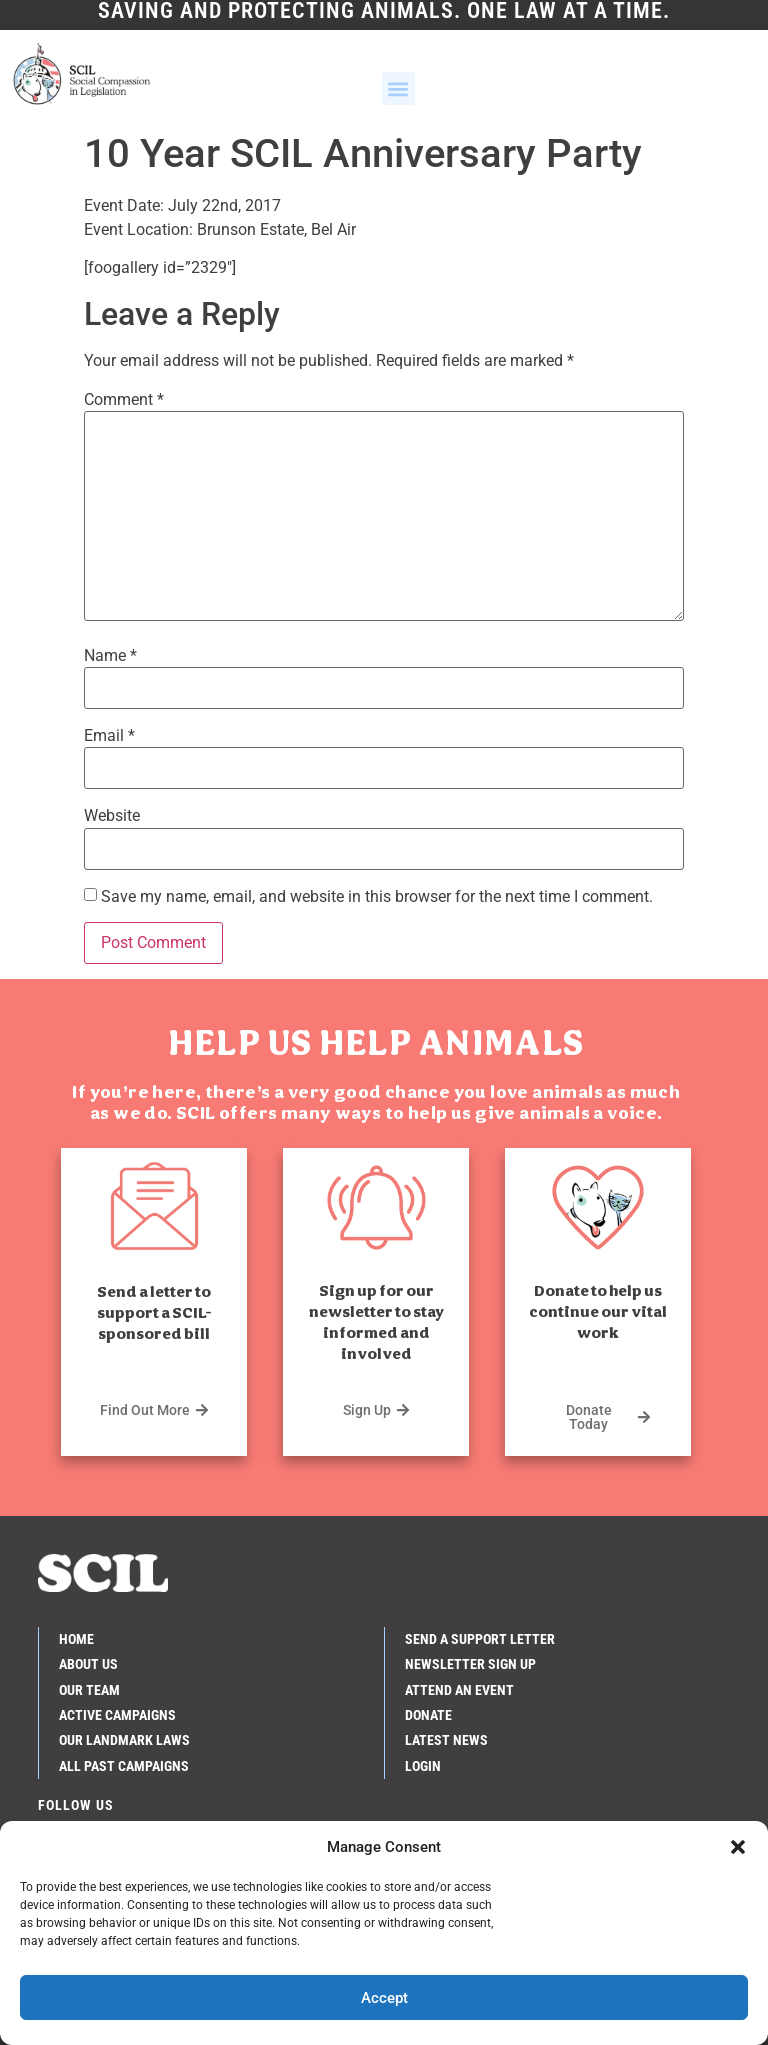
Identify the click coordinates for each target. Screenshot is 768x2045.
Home (76, 1639)
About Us (88, 1664)
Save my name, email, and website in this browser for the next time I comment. (377, 897)
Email (109, 736)
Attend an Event (459, 1689)
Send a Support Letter (480, 1639)
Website (112, 816)
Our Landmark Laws (124, 1740)
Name (110, 656)
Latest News (446, 1740)
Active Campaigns (117, 1715)
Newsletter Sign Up (470, 1664)
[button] (738, 1847)
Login (423, 1766)
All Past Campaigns (124, 1766)
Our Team (89, 1689)
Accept (384, 1998)
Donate (428, 1715)
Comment (124, 400)
